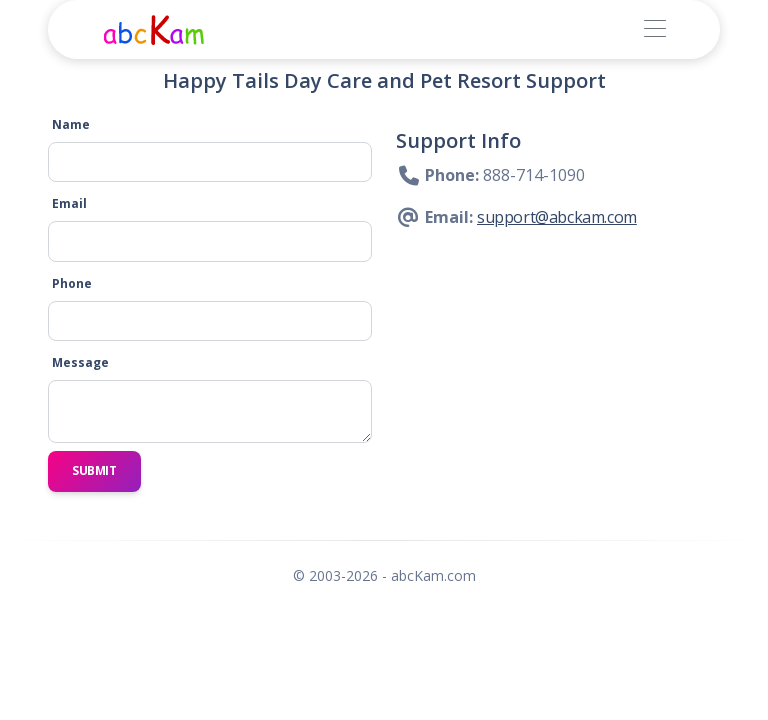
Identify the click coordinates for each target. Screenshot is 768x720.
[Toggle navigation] (654, 29)
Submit (94, 470)
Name (71, 124)
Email (69, 203)
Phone (72, 283)
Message (80, 362)
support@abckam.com (557, 217)
